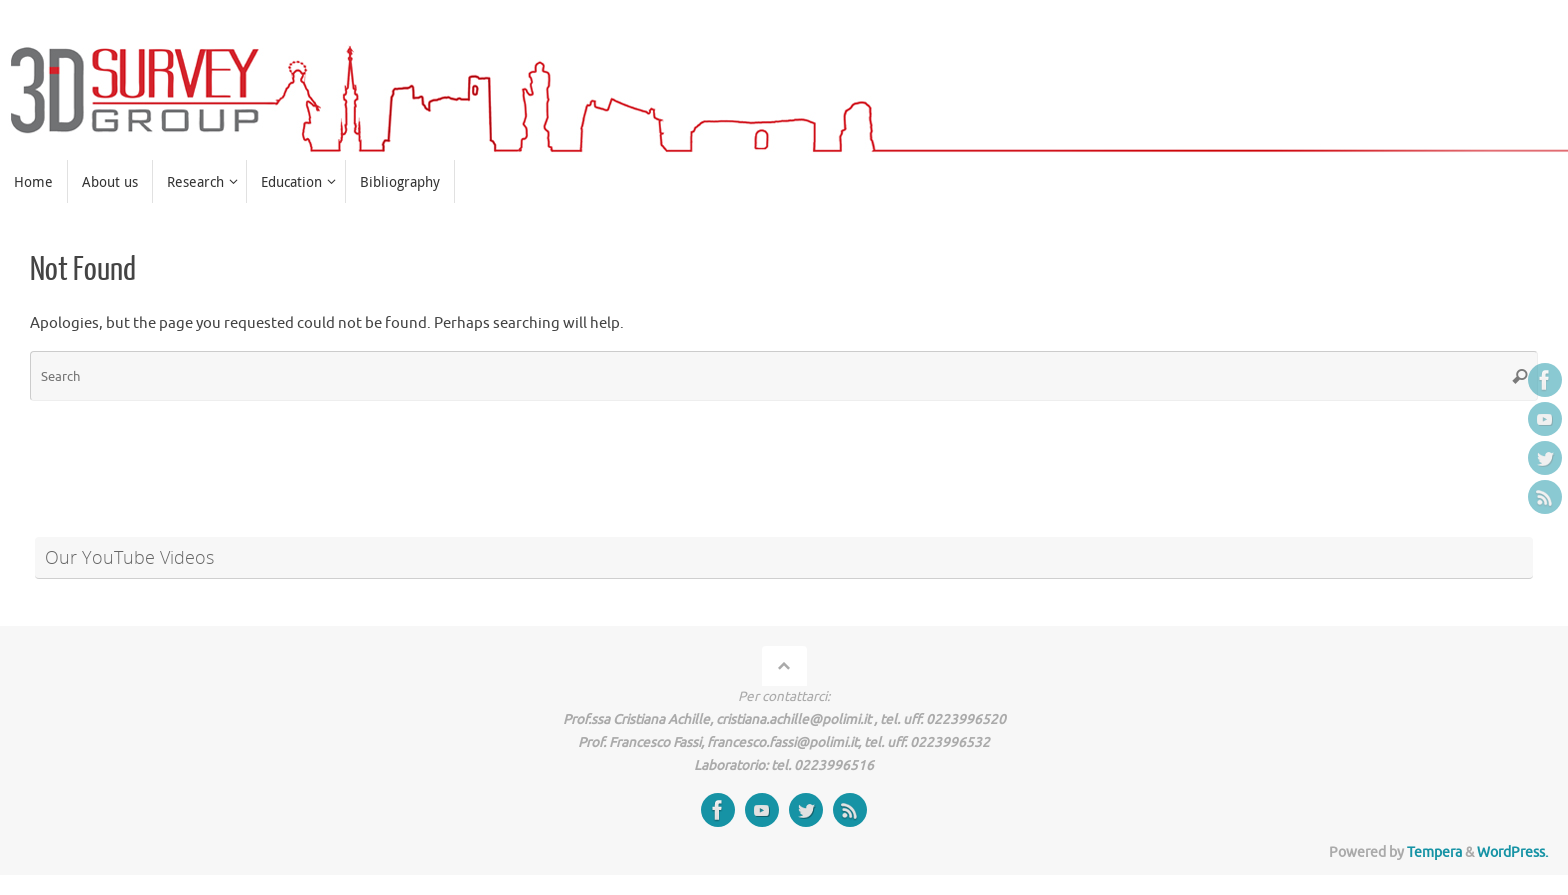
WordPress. (1512, 852)
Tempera (1434, 852)
